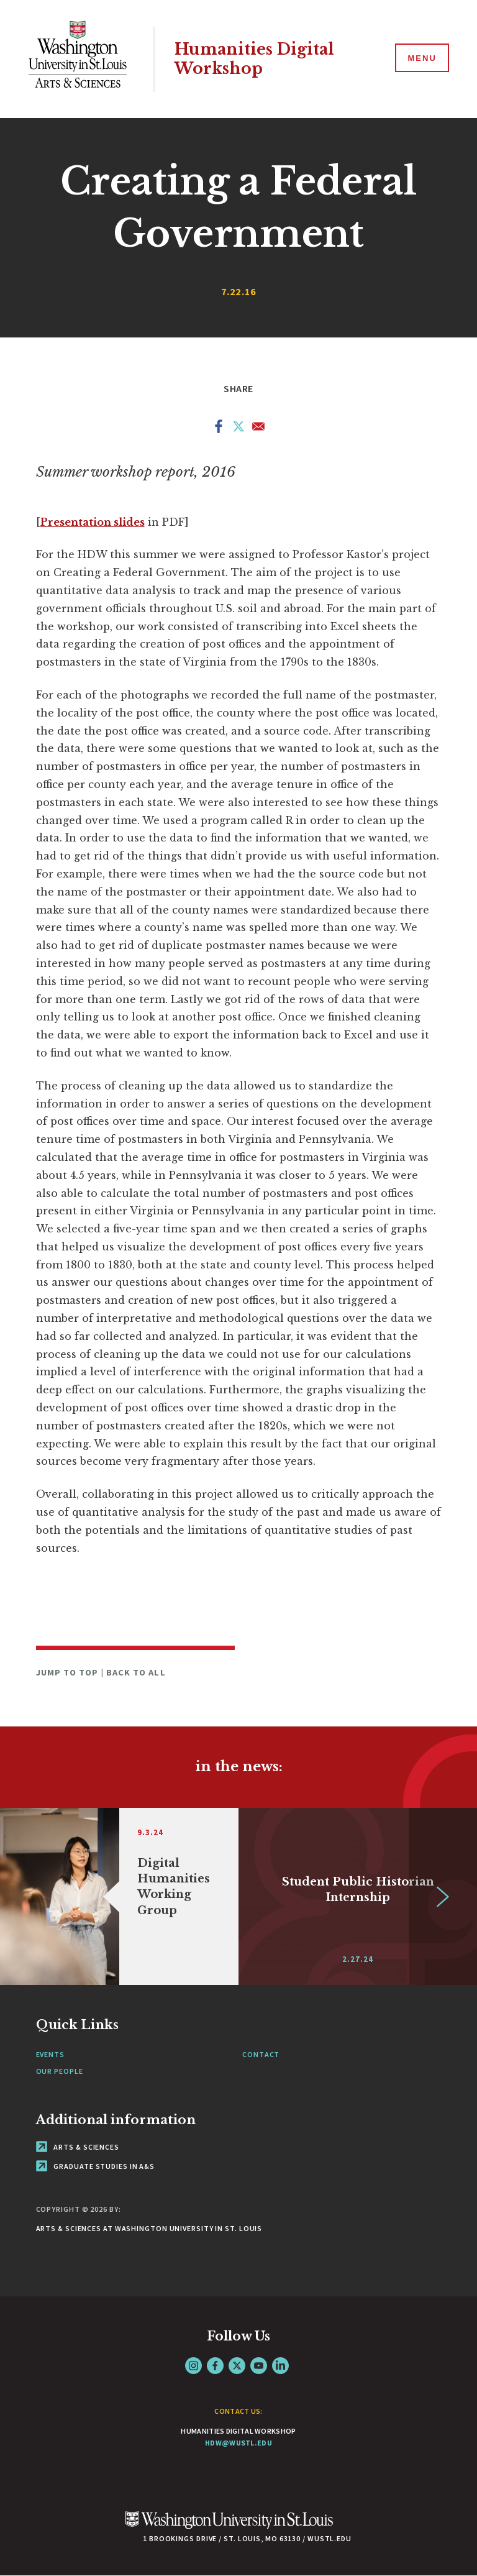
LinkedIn (280, 2365)
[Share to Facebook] (219, 428)
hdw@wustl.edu (238, 2442)
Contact (260, 2054)
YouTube (258, 2365)
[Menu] (421, 58)
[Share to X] (238, 429)
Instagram (193, 2365)
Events (50, 2054)
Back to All (136, 1672)
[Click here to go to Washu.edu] (229, 2526)
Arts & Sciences (77, 2147)
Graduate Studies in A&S (95, 2166)
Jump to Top (68, 1672)
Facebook (215, 2365)
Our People (59, 2071)
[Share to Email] (258, 428)
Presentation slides (92, 522)
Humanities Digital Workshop (254, 59)
